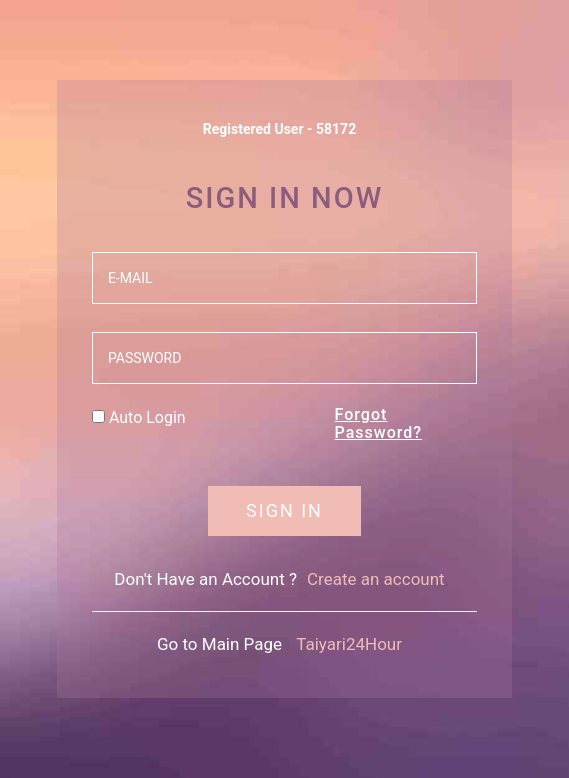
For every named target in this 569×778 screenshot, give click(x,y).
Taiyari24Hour (349, 644)
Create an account (376, 579)
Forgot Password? (378, 423)
